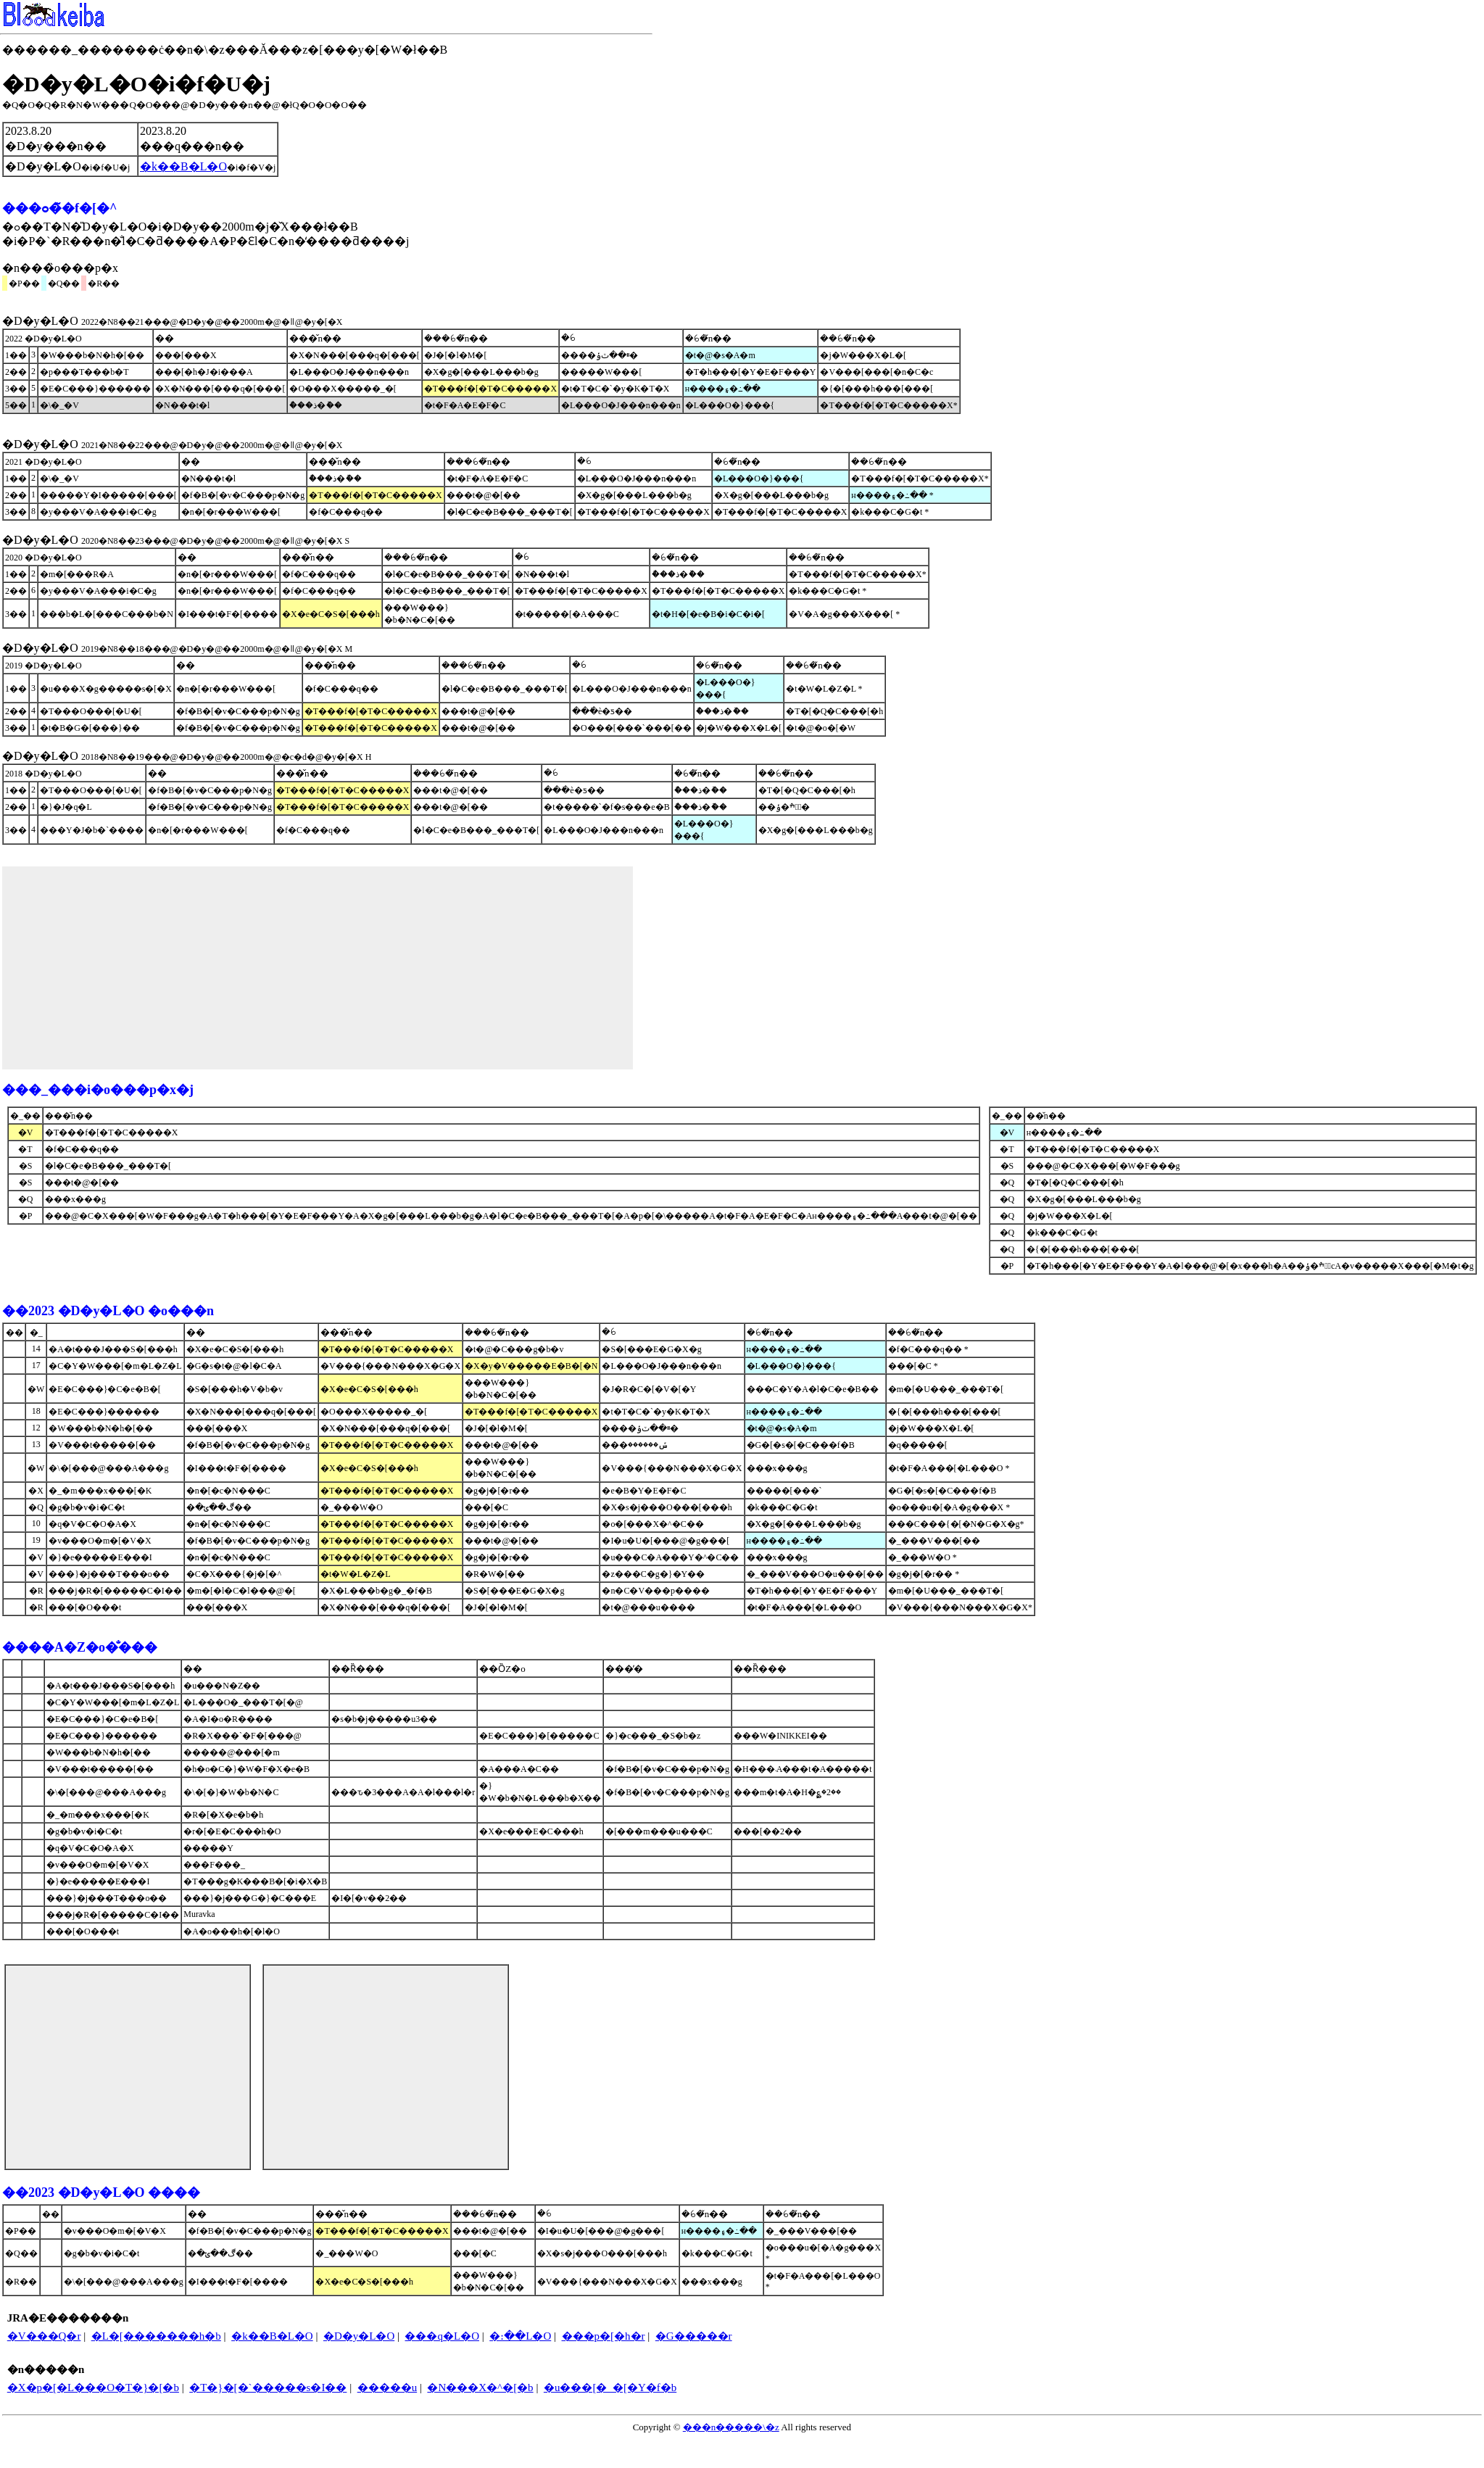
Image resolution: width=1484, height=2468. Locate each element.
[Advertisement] (317, 967)
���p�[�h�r (603, 2336)
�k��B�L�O (272, 2336)
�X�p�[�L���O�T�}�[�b (93, 2387)
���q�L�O (442, 2336)
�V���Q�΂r (44, 2336)
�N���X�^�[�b (480, 2387)
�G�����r (693, 2336)
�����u (387, 2387)
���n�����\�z (731, 2427)
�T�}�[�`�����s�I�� (268, 2387)
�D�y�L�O (358, 2336)
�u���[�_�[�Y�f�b (610, 2387)
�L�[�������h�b (156, 2336)
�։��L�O (520, 2336)
